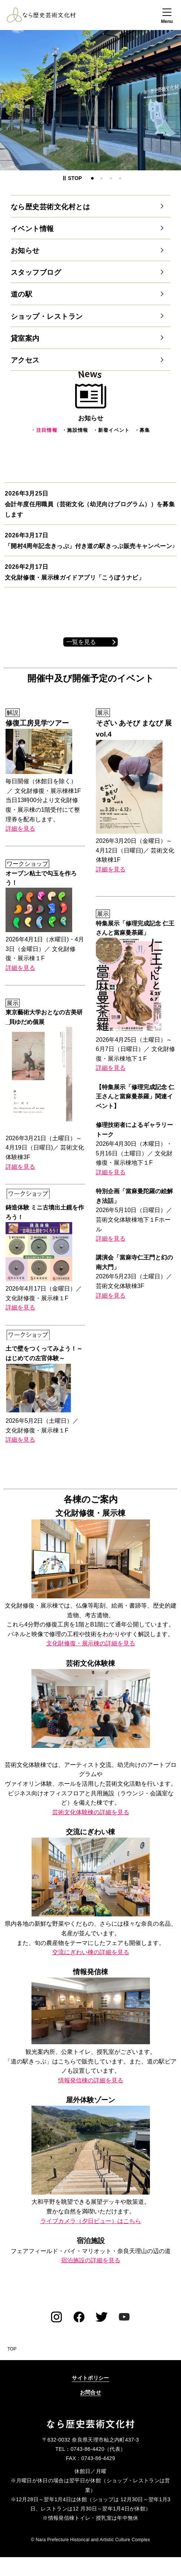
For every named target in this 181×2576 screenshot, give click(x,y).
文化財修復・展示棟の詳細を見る (90, 1643)
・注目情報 (44, 430)
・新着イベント (111, 430)
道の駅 (21, 294)
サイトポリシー (90, 2378)
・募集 (142, 430)
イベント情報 (32, 229)
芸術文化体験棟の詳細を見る (90, 1812)
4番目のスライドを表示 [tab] (120, 178)
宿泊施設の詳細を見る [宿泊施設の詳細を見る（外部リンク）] (90, 2260)
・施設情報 (75, 430)
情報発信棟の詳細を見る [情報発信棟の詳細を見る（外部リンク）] (90, 2080)
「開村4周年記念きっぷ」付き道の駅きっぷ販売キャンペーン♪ (90, 546)
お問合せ (90, 2392)
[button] (167, 17)
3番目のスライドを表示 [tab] (111, 178)
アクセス (25, 360)
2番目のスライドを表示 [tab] (101, 178)
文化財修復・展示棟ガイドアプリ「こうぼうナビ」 (74, 577)
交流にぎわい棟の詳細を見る (90, 1952)
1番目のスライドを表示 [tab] (92, 178)
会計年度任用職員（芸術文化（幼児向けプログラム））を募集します (90, 509)
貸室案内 (25, 338)
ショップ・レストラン (47, 316)
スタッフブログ (36, 272)
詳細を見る (20, 828)
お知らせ (25, 250)
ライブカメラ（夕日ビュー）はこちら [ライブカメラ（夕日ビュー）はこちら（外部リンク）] (90, 2221)
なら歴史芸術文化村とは (50, 207)
